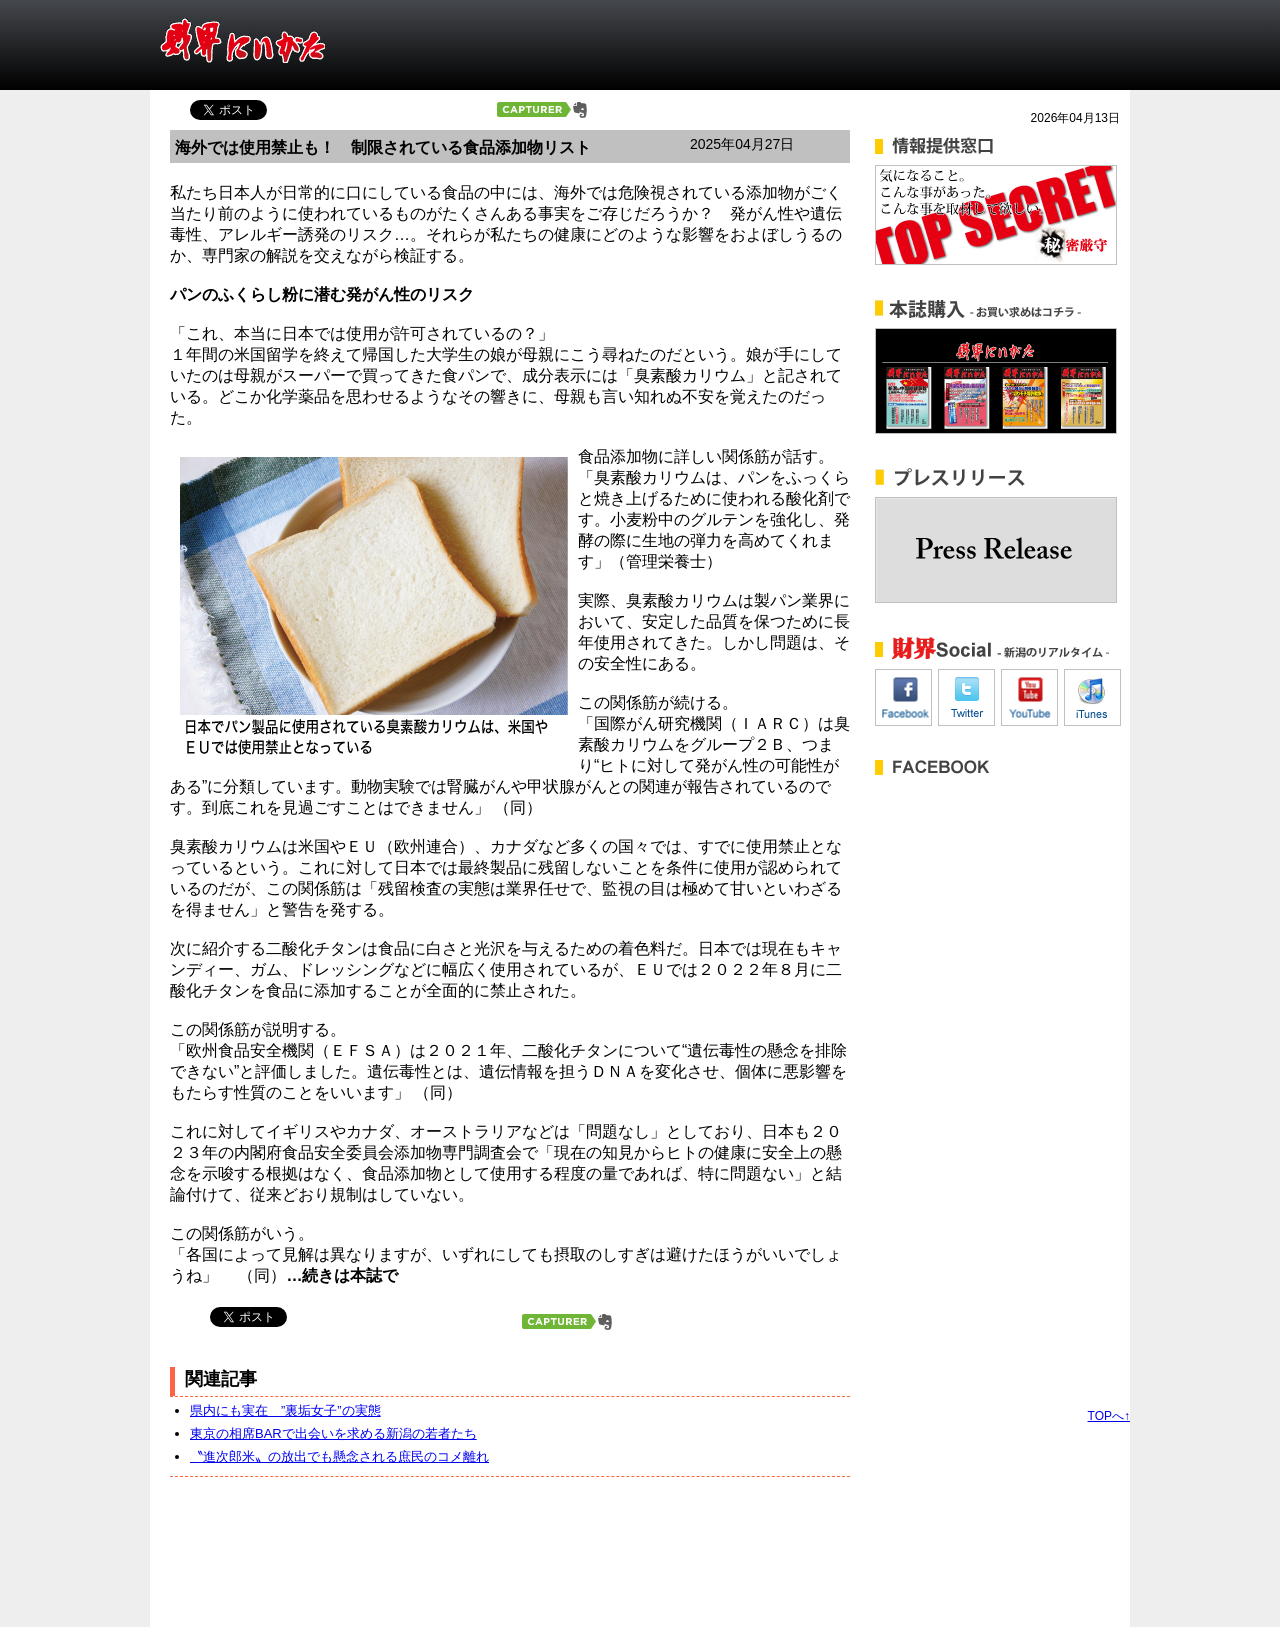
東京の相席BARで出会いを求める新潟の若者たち (333, 1433)
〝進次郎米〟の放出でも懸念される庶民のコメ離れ (339, 1456)
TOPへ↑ (1109, 1416)
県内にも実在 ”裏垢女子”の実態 (285, 1410)
